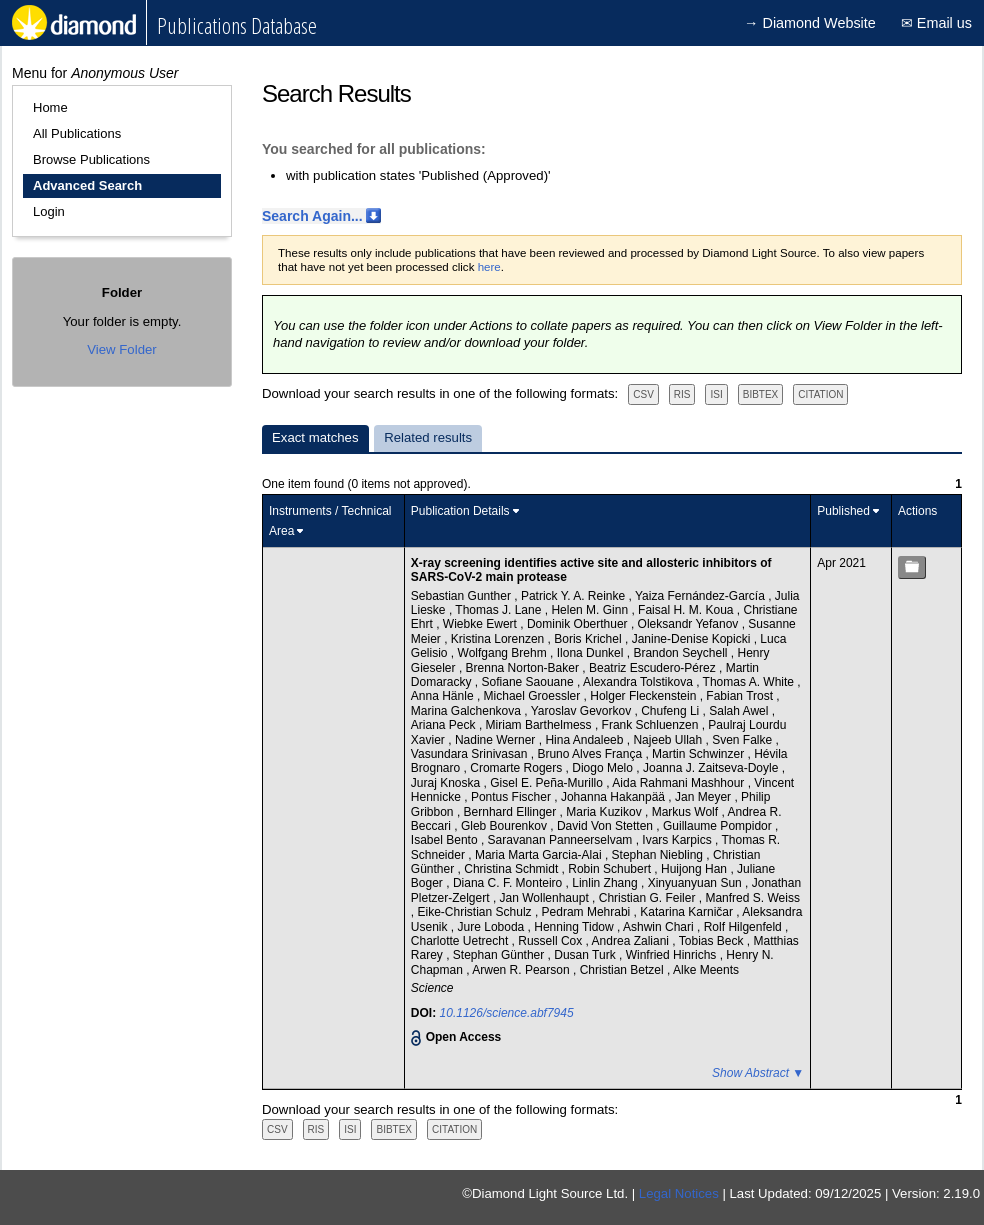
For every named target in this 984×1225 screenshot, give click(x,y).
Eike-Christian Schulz (476, 912)
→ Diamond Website (810, 23)
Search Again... (312, 216)
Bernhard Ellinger (512, 812)
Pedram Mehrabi (588, 912)
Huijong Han (695, 869)
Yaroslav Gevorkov (583, 711)
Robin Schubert (611, 869)
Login (49, 211)
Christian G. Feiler (649, 898)
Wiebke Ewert (481, 624)
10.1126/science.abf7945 (507, 1013)
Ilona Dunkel (592, 653)
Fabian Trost (741, 696)
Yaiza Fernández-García (701, 596)
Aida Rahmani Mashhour (679, 783)
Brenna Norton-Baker (524, 668)
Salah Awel (740, 711)
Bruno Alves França (591, 754)
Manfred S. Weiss (752, 898)
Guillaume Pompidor (719, 826)
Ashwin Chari (660, 927)
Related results (428, 437)
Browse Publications (91, 159)
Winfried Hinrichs (673, 955)
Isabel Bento (446, 840)
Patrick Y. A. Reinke (575, 596)
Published (843, 511)
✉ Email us (936, 23)
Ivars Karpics (678, 840)
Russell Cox (551, 941)
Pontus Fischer (512, 797)
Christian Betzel (623, 970)
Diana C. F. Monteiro (509, 883)
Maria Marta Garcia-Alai (540, 855)
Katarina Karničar (688, 912)
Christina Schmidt (512, 869)
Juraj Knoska (447, 783)
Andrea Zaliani (632, 941)
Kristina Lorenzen (499, 639)
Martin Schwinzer (699, 754)
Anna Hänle (444, 696)
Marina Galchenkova (467, 711)
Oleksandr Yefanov (690, 624)
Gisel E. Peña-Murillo (548, 783)
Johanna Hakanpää (614, 797)
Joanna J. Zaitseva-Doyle (712, 768)
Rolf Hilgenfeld (744, 927)
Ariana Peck (445, 725)
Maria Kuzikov (605, 812)
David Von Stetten (606, 826)
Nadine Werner (497, 740)
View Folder (121, 349)
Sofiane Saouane (529, 682)
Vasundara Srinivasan (471, 754)
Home (50, 107)
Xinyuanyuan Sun (696, 883)
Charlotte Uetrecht (461, 941)
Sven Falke (743, 740)
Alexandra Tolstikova (639, 682)
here (489, 267)
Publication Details (460, 511)
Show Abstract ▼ (758, 1073)
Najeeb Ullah (669, 740)
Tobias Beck (713, 941)
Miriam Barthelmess (540, 725)
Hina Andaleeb (585, 740)
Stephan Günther (500, 955)
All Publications (77, 133)
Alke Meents (706, 970)
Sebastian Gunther (462, 596)
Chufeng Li (671, 711)
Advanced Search (87, 185)
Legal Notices (679, 1193)
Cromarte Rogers (517, 768)
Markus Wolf (687, 812)
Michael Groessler (534, 696)
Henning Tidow (575, 927)
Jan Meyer (704, 797)
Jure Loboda (493, 927)
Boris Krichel (589, 639)
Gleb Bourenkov (505, 826)
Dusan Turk (586, 955)
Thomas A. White (750, 682)
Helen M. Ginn (591, 610)
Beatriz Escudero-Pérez (654, 668)
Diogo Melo (604, 768)
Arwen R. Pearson (522, 970)
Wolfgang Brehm (504, 653)
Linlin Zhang (606, 883)
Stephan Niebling (659, 855)
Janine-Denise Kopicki (693, 639)
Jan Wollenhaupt (546, 898)
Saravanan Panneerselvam (562, 840)
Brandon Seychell (681, 653)
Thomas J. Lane (499, 610)
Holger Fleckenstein (644, 696)
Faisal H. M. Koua (687, 610)
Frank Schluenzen (652, 725)
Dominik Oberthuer (579, 624)
